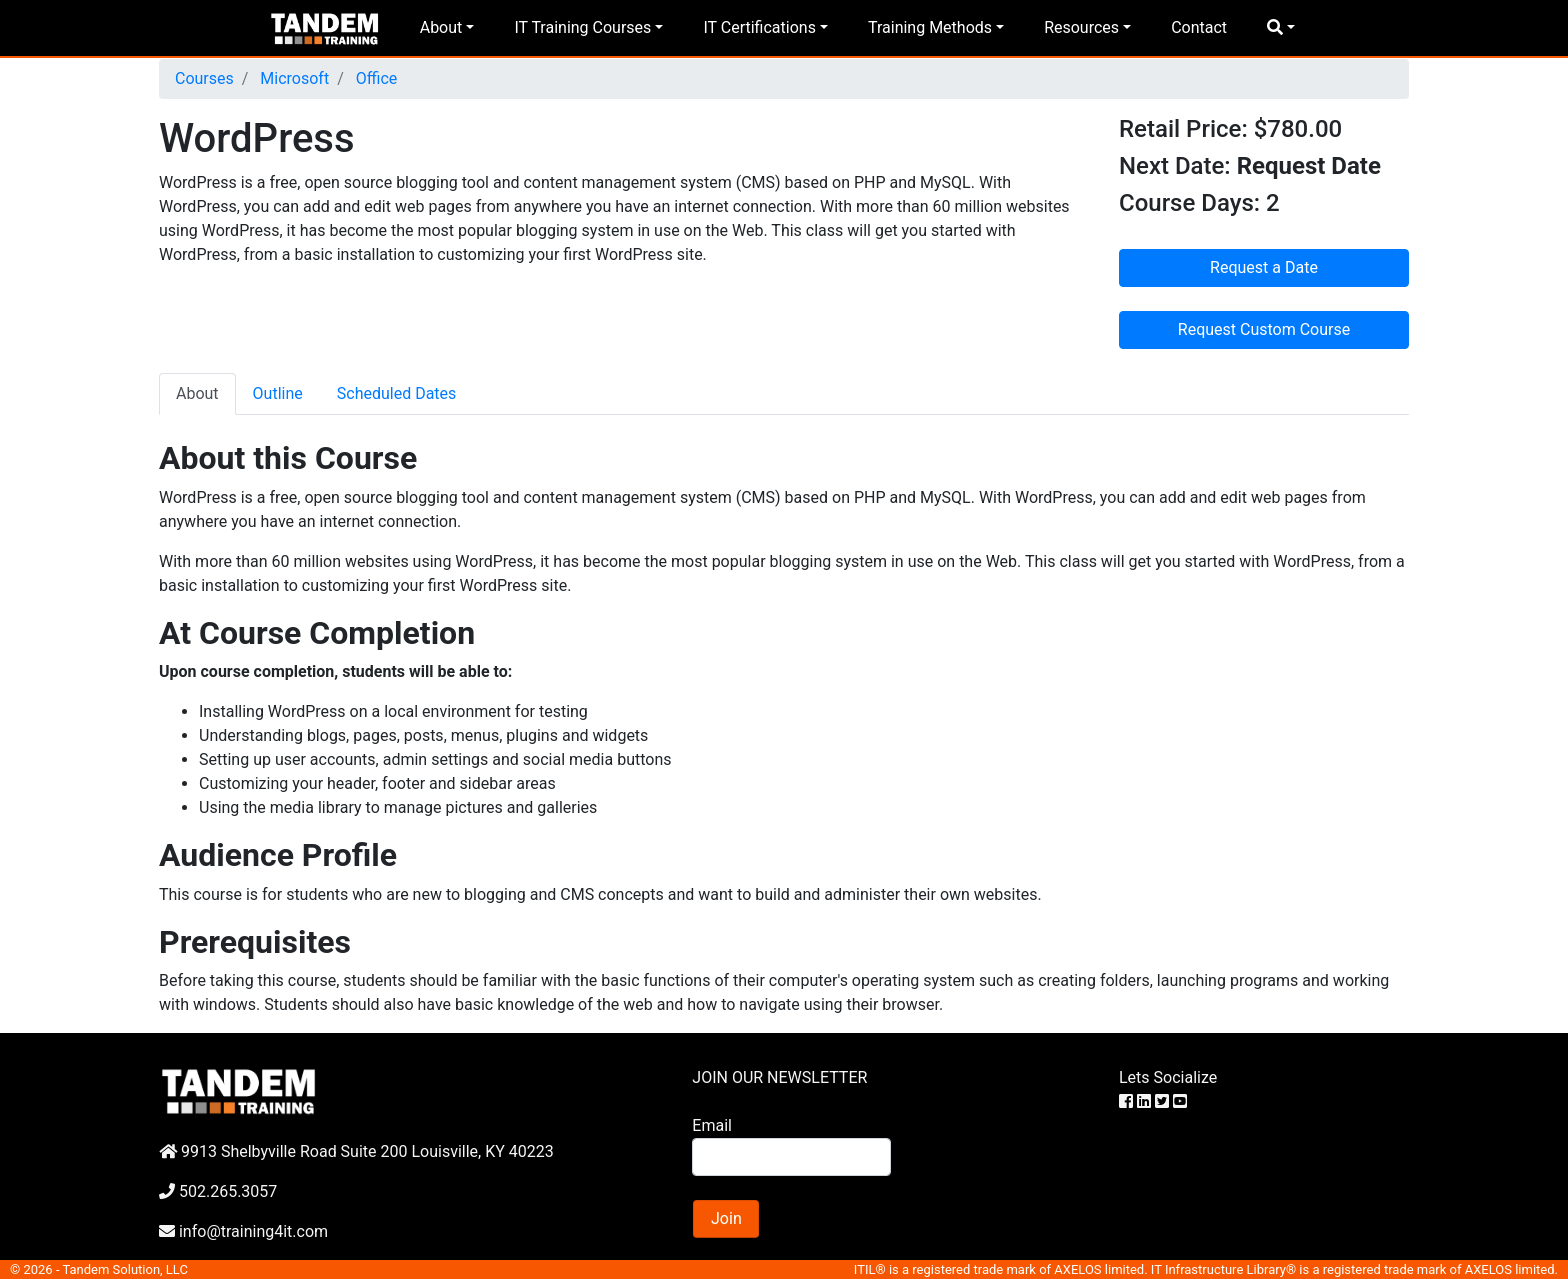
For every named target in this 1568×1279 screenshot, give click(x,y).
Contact (1199, 27)
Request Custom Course (1264, 329)
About (441, 27)
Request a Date (1264, 267)
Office (375, 78)
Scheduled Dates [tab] (397, 393)
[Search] (791, 1157)
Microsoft (292, 78)
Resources (1081, 27)
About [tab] (197, 393)
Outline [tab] (278, 393)
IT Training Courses (582, 27)
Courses (204, 78)
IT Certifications (759, 27)
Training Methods (930, 27)
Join (726, 1218)
